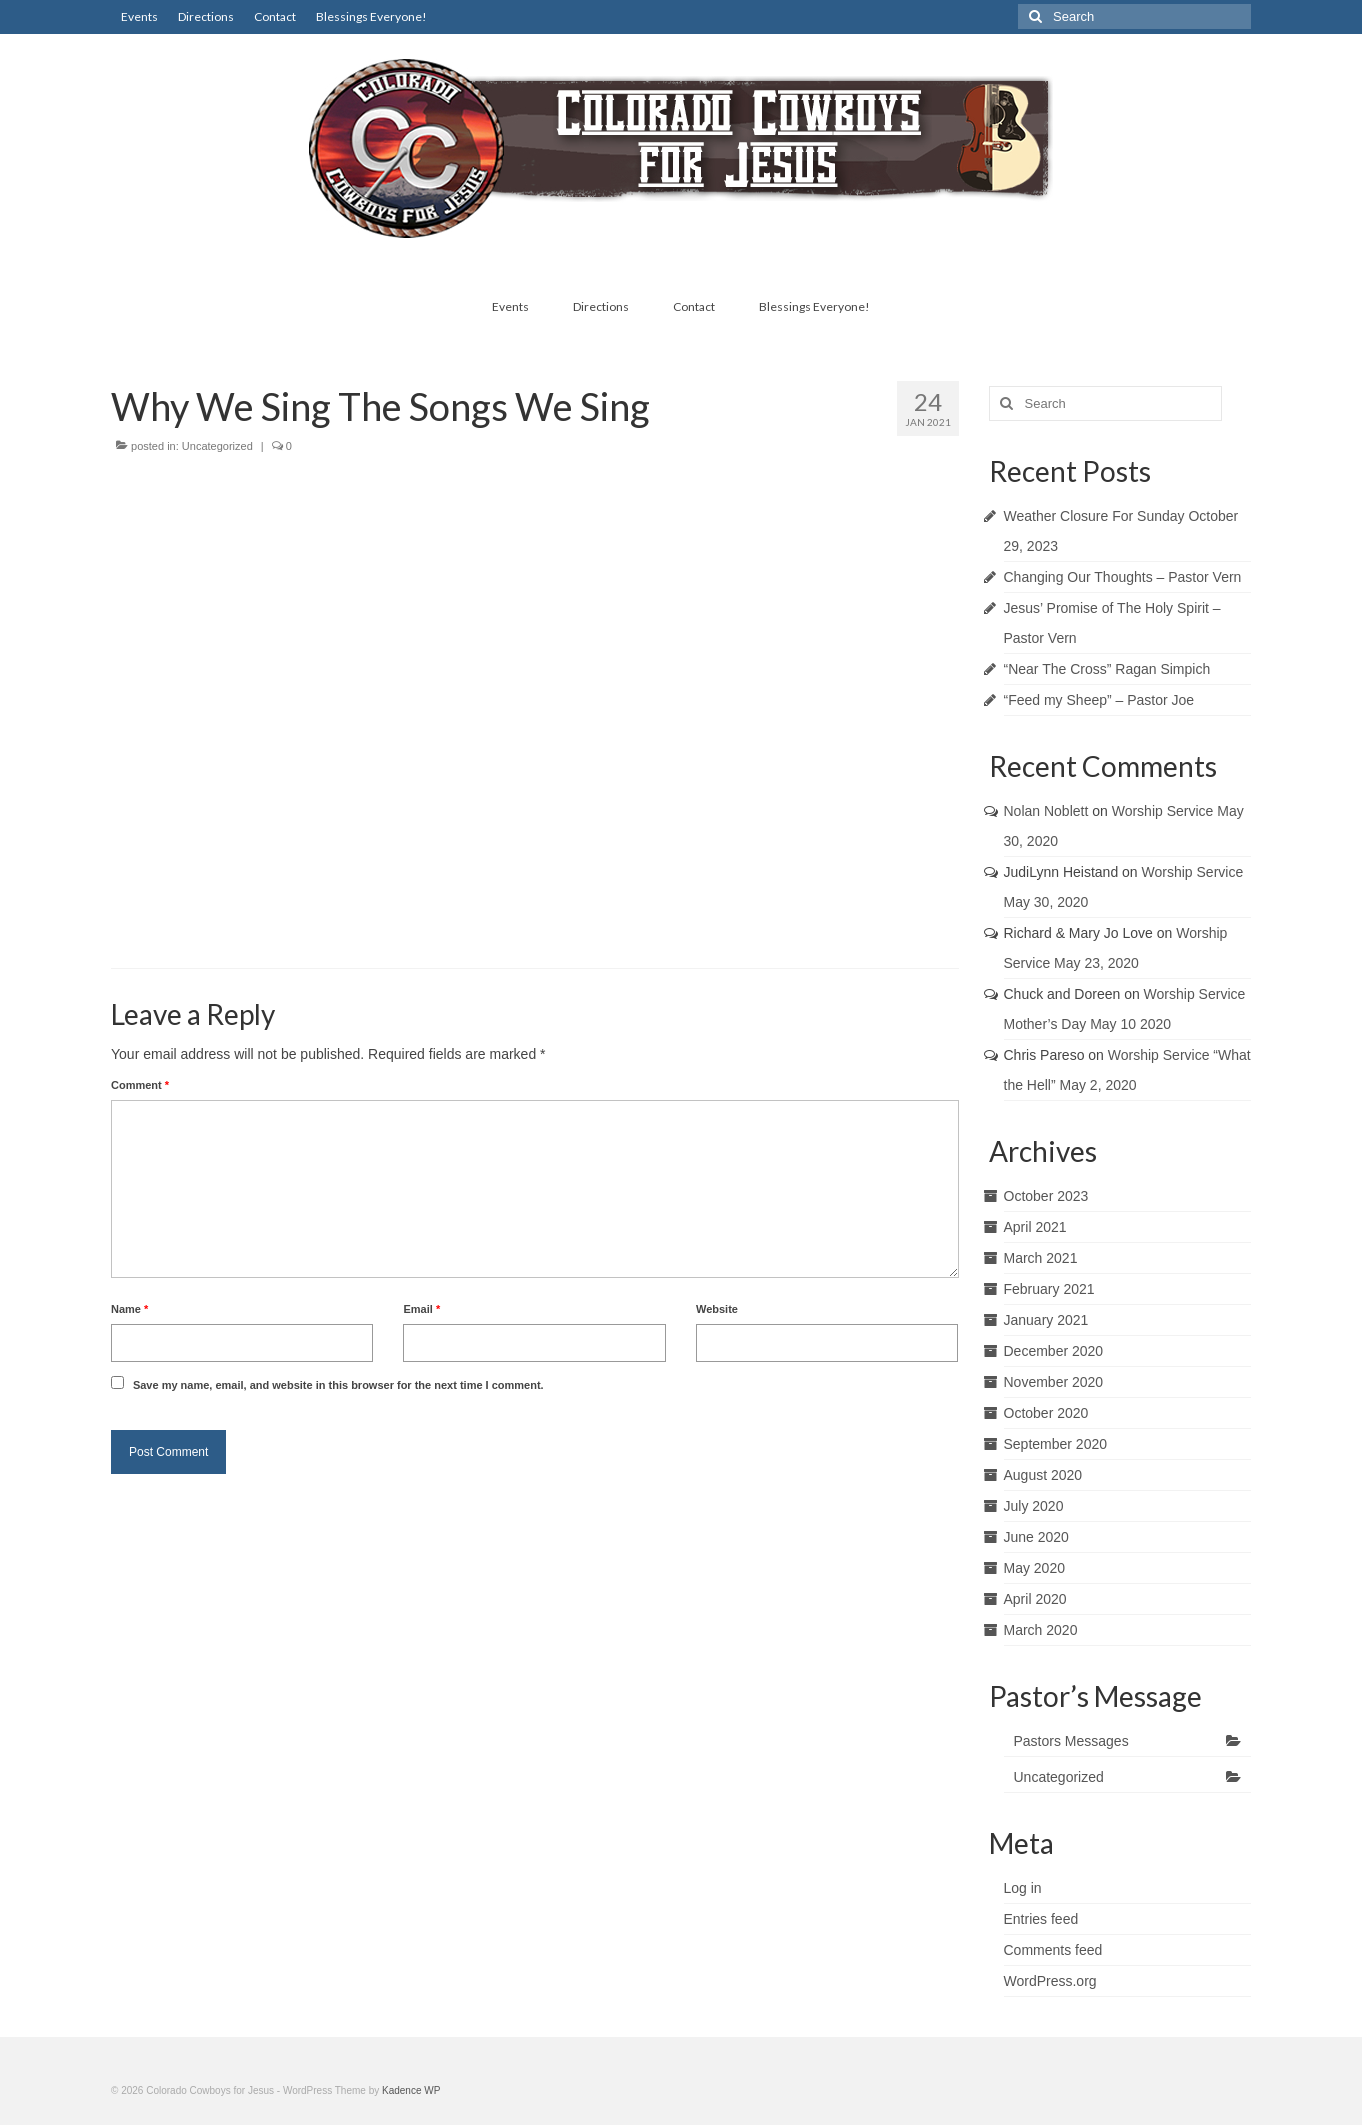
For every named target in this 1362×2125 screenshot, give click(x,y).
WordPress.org (1050, 1981)
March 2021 (1041, 1258)
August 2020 (1043, 1475)
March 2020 (1041, 1630)
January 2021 (1046, 1320)
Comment (140, 1085)
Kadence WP (411, 2090)
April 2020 (1035, 1599)
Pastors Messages (1071, 1741)
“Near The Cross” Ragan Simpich (1107, 669)
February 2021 (1049, 1289)
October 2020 (1046, 1413)
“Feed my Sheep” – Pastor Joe (1099, 700)
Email (421, 1309)
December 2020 (1054, 1351)
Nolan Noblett (1046, 811)
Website (717, 1309)
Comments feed (1053, 1950)
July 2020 (1034, 1506)
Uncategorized (217, 446)
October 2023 (1046, 1196)
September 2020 (1056, 1444)
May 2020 (1034, 1568)
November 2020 (1054, 1382)
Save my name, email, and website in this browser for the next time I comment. (338, 1385)
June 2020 (1036, 1537)
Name (129, 1309)
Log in (1023, 1888)
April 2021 (1035, 1227)
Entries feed (1041, 1919)
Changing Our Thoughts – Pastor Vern (1123, 577)
